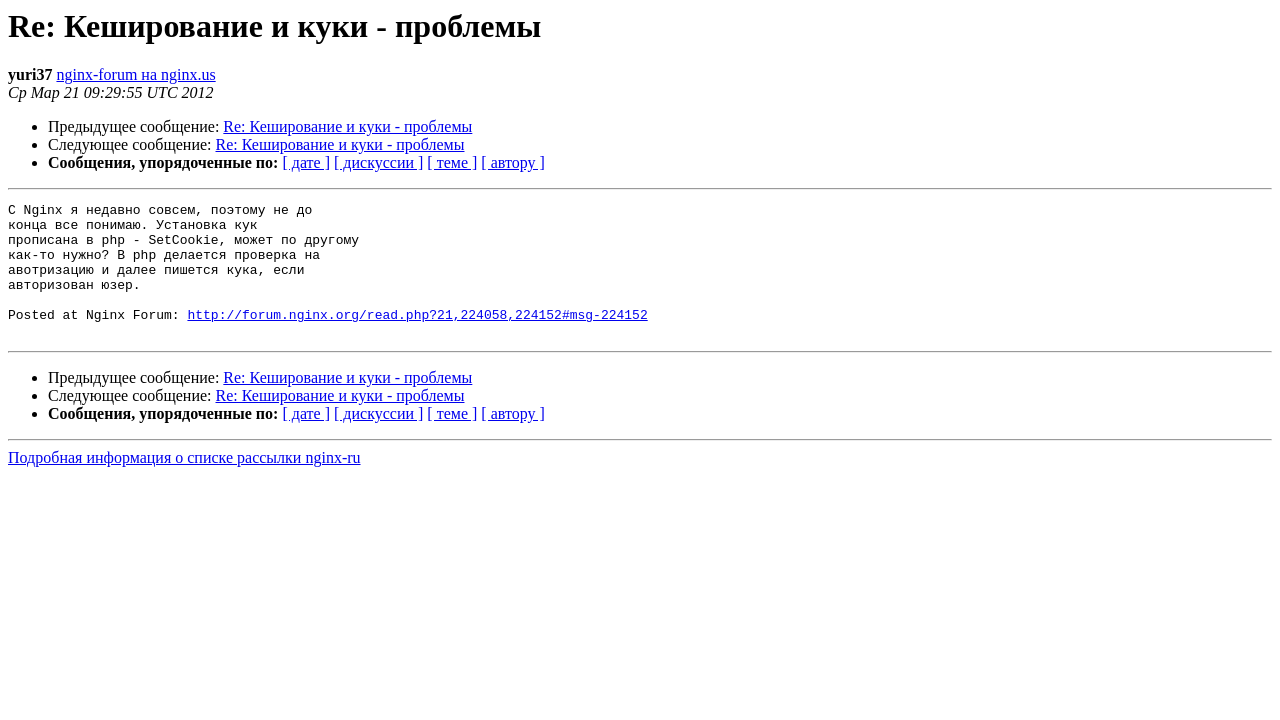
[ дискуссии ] (378, 162)
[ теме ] (452, 162)
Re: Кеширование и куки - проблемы (347, 126)
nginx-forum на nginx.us (135, 74)
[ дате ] (306, 162)
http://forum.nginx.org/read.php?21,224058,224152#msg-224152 (417, 338)
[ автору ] (512, 162)
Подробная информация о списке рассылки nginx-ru (184, 484)
